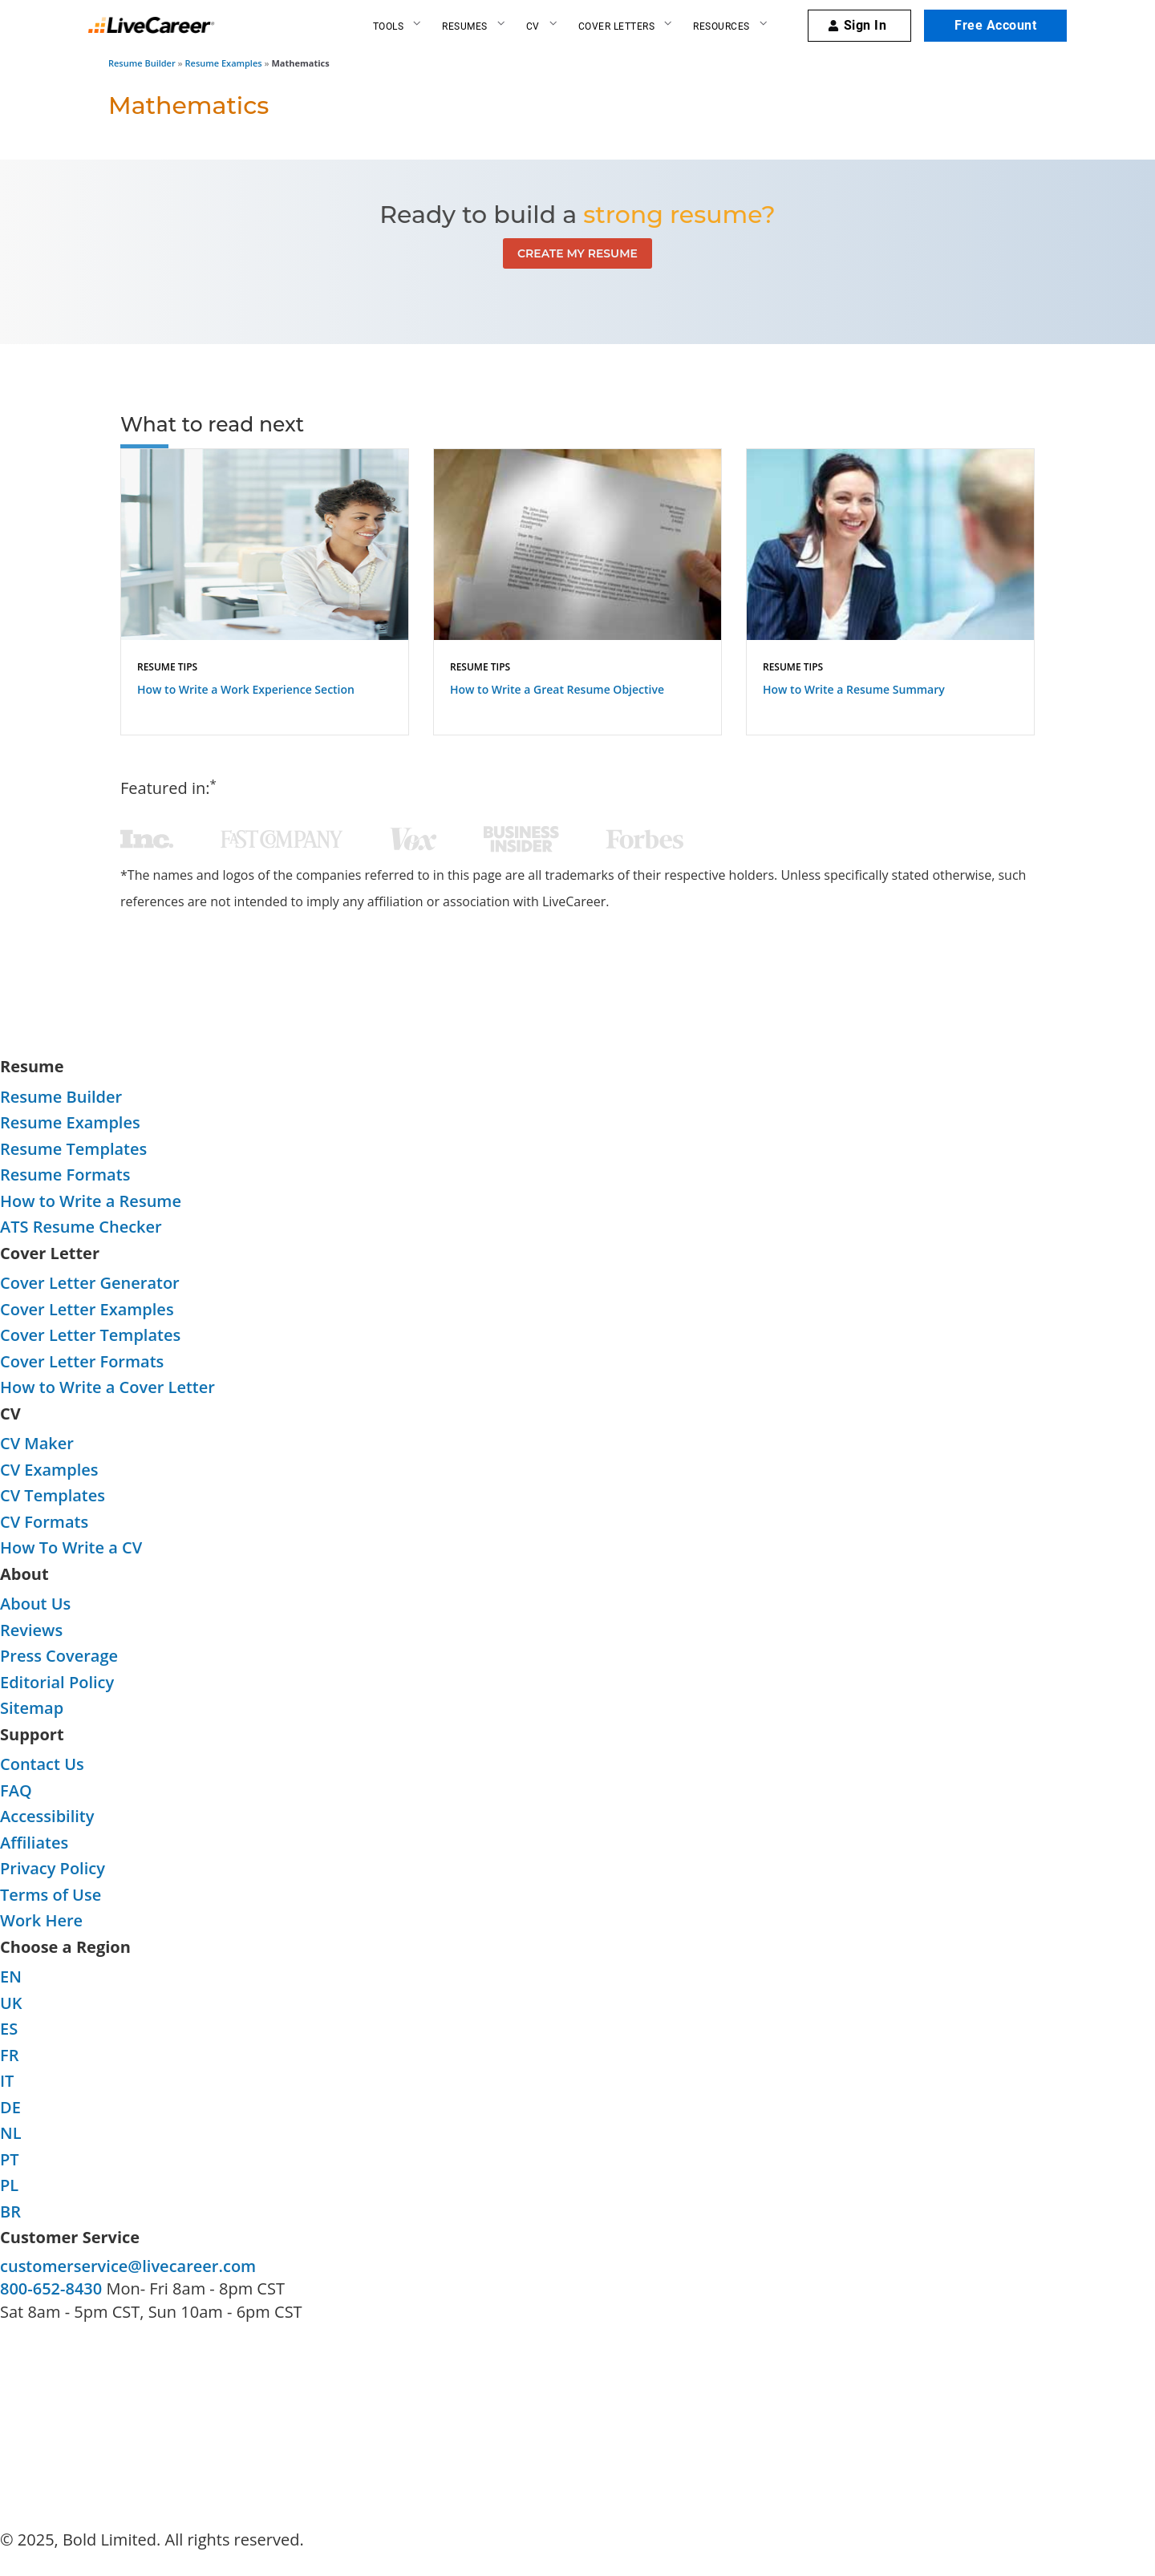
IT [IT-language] (7, 2081)
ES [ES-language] (9, 2028)
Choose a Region (65, 1947)
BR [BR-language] (10, 2211)
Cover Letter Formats (82, 1361)
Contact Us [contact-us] (42, 1764)
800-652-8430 (51, 2288)
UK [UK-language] (11, 2003)
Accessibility (47, 1816)
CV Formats (44, 1522)
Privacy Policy (52, 1868)
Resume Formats (65, 1174)
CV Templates (52, 1495)
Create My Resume (577, 253)
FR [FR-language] (9, 2055)
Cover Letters (616, 26)
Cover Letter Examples (87, 1309)
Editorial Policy (57, 1682)
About (24, 1574)
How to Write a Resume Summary (854, 689)
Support (32, 1734)
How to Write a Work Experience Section (246, 689)
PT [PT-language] (9, 2159)
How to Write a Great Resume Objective (557, 689)
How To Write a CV (71, 1547)
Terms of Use (50, 1895)
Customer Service (70, 2237)
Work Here (41, 1920)
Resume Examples (223, 63)
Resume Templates (73, 1149)
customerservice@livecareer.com (128, 2266)
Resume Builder (142, 63)
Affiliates (34, 1842)
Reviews (31, 1630)
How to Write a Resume (90, 1201)
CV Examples (49, 1469)
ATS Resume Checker (81, 1226)
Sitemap (31, 1708)
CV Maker (37, 1443)
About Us (35, 1603)
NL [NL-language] (11, 2133)
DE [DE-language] (10, 2107)
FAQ (16, 1790)
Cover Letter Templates (90, 1335)
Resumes (465, 26)
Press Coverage (59, 1656)
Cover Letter (49, 1253)
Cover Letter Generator (90, 1283)
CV (533, 26)
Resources (721, 26)
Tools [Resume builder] (388, 26)
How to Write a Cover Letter (107, 1387)
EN (11, 1976)
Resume (32, 1066)
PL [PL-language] (9, 2185)
